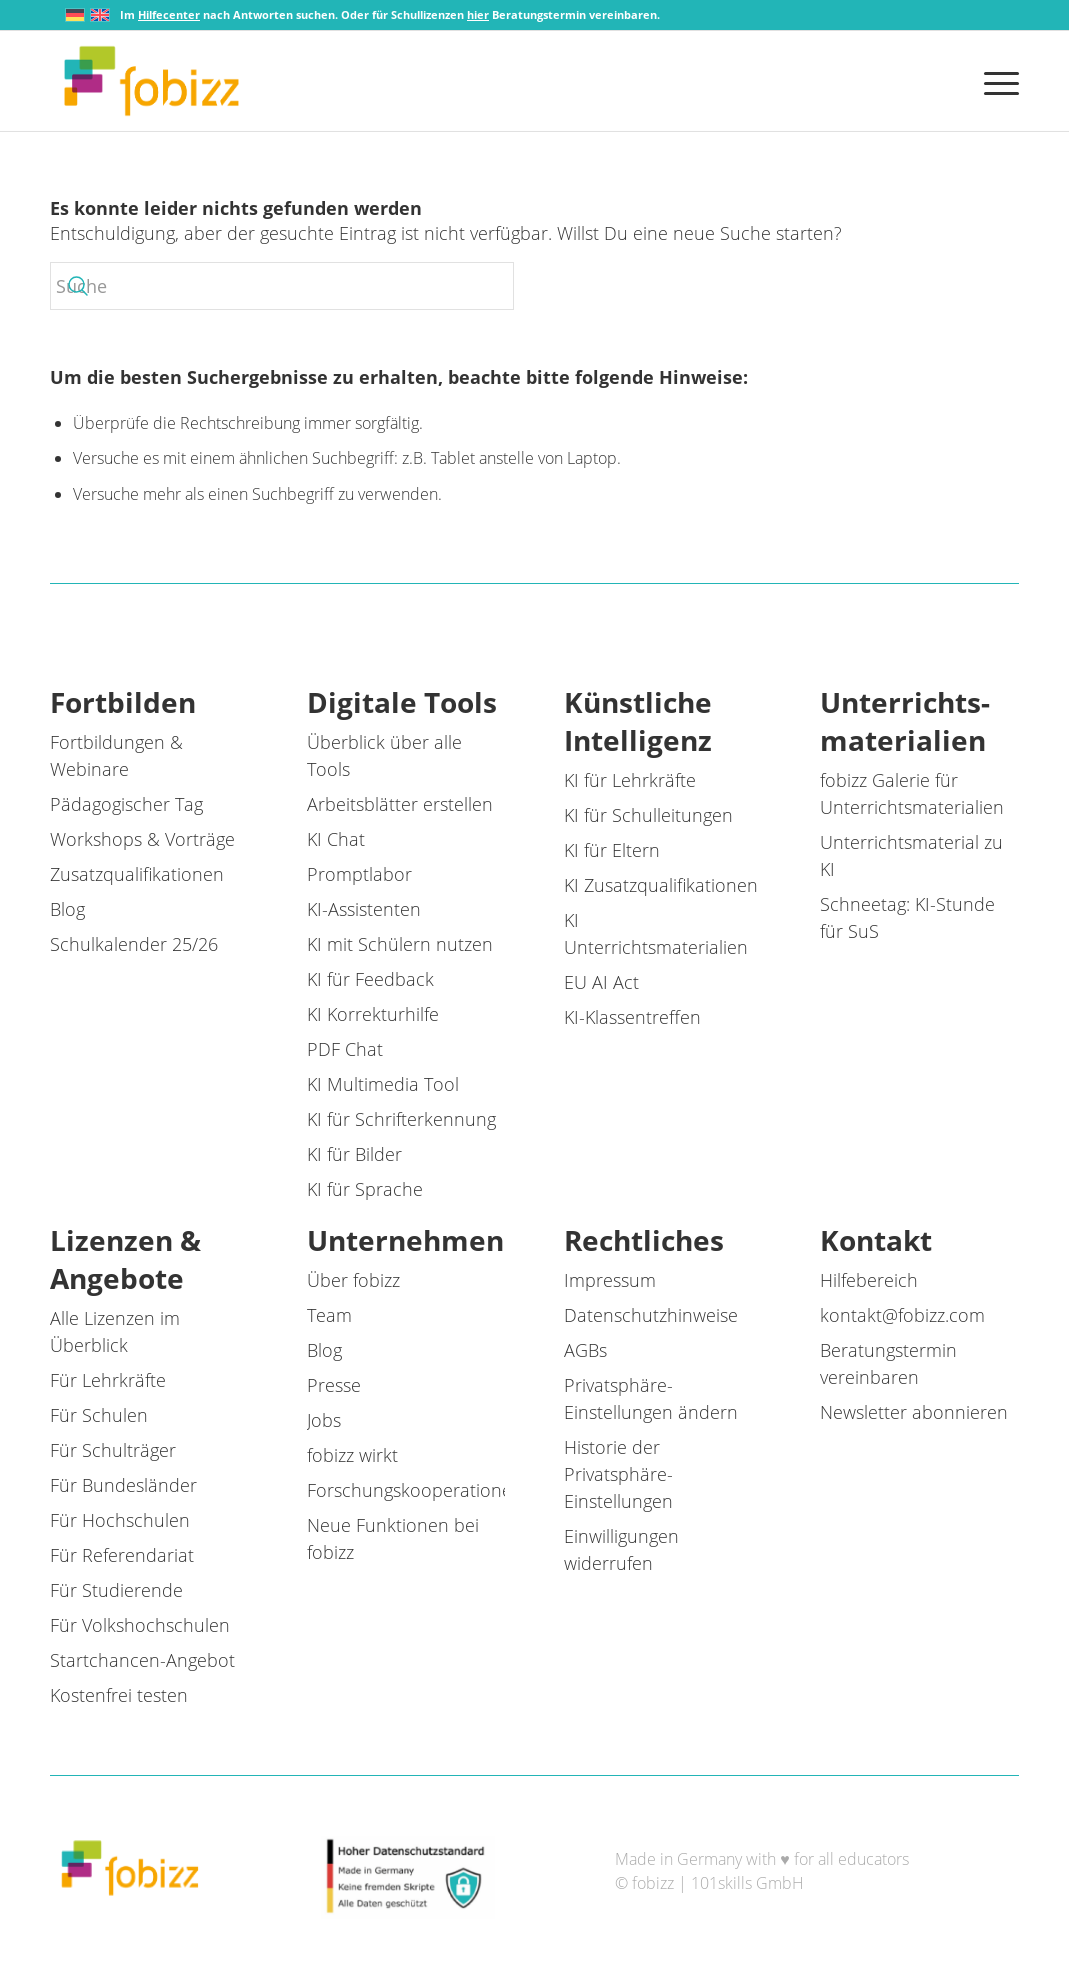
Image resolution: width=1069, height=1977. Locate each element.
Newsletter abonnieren (914, 1412)
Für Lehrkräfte (108, 1380)
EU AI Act (601, 982)
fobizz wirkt (352, 1455)
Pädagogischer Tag (126, 804)
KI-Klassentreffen (632, 1017)
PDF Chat (345, 1049)
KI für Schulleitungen (648, 815)
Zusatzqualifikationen (137, 874)
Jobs (324, 1420)
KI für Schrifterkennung (401, 1119)
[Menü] (995, 81)
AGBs (585, 1350)
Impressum (610, 1280)
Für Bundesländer (123, 1485)
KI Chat (336, 839)
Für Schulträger (113, 1450)
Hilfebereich (869, 1280)
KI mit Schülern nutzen (400, 944)
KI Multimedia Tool (383, 1084)
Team (329, 1315)
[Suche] (282, 286)
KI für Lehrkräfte (630, 780)
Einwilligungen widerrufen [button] (621, 1549)
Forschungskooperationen (415, 1490)
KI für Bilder (354, 1154)
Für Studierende (116, 1590)
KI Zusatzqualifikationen (661, 885)
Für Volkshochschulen (140, 1625)
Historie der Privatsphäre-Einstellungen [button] (618, 1474)
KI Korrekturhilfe (373, 1014)
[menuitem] (995, 81)
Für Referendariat (122, 1555)
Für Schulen (99, 1415)
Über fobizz (353, 1280)
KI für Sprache (365, 1189)
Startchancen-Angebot (142, 1660)
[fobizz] (151, 81)
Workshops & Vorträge (142, 839)
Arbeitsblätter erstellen (400, 804)
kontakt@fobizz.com (902, 1315)
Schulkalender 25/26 (134, 944)
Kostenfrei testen (119, 1695)
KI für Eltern (612, 850)
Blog (67, 909)
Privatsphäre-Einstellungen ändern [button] (651, 1398)
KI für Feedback (370, 979)
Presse (334, 1385)
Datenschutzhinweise (651, 1315)
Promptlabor (359, 874)
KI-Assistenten (364, 909)
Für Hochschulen (120, 1520)
